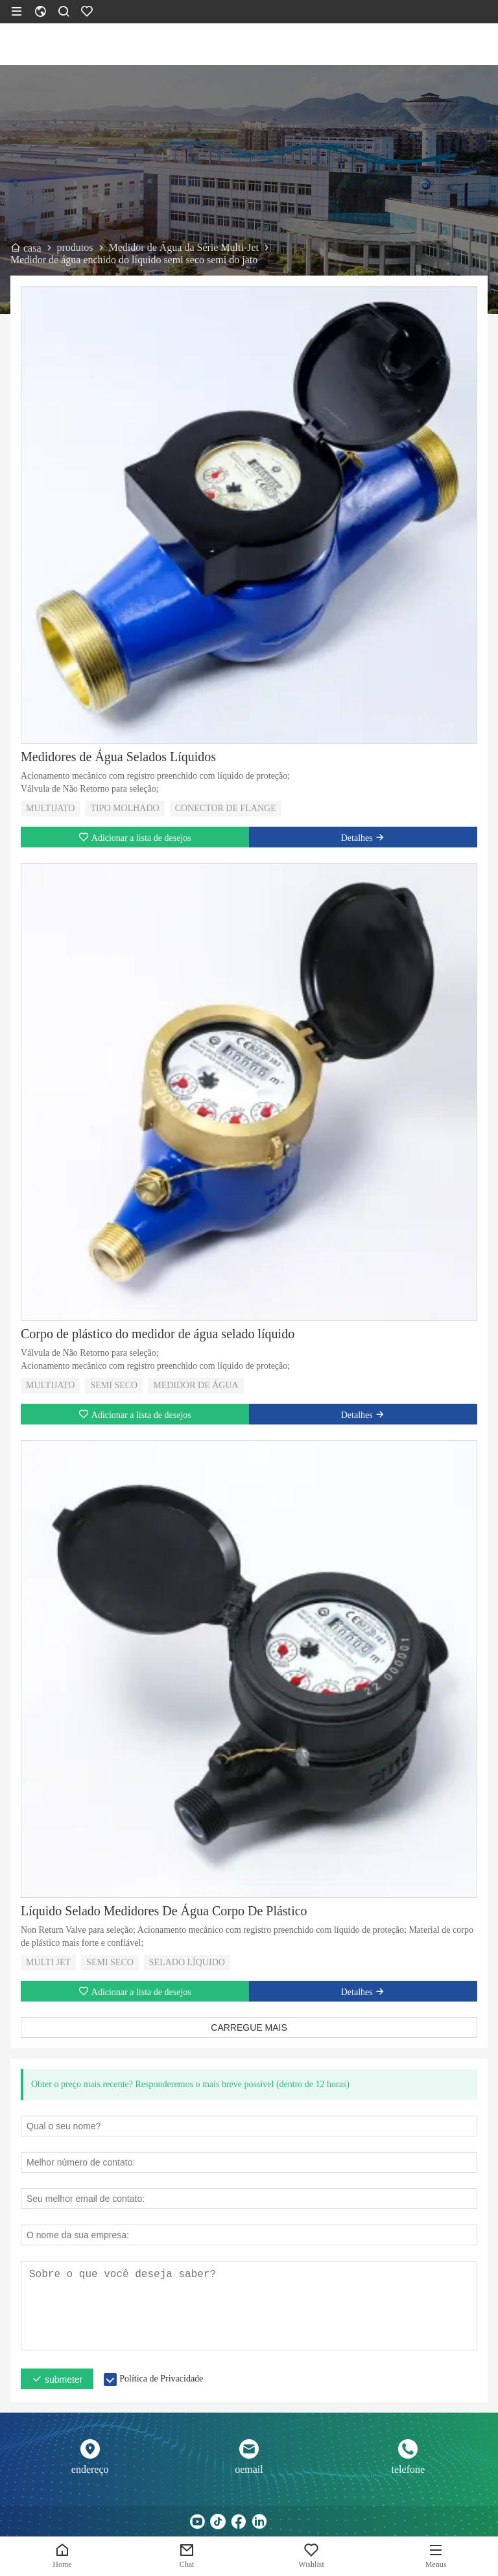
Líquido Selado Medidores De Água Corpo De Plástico (164, 1911)
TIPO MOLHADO (124, 808)
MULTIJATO (50, 808)
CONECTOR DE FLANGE (225, 808)
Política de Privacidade (161, 2378)
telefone (408, 2469)
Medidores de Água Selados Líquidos (118, 757)
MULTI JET (48, 1962)
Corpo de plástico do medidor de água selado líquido (157, 1334)
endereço (90, 2469)
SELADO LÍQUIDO (187, 1962)
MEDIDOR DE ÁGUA (195, 1385)
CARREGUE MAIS (249, 2027)
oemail (249, 2469)
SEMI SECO (113, 1385)
